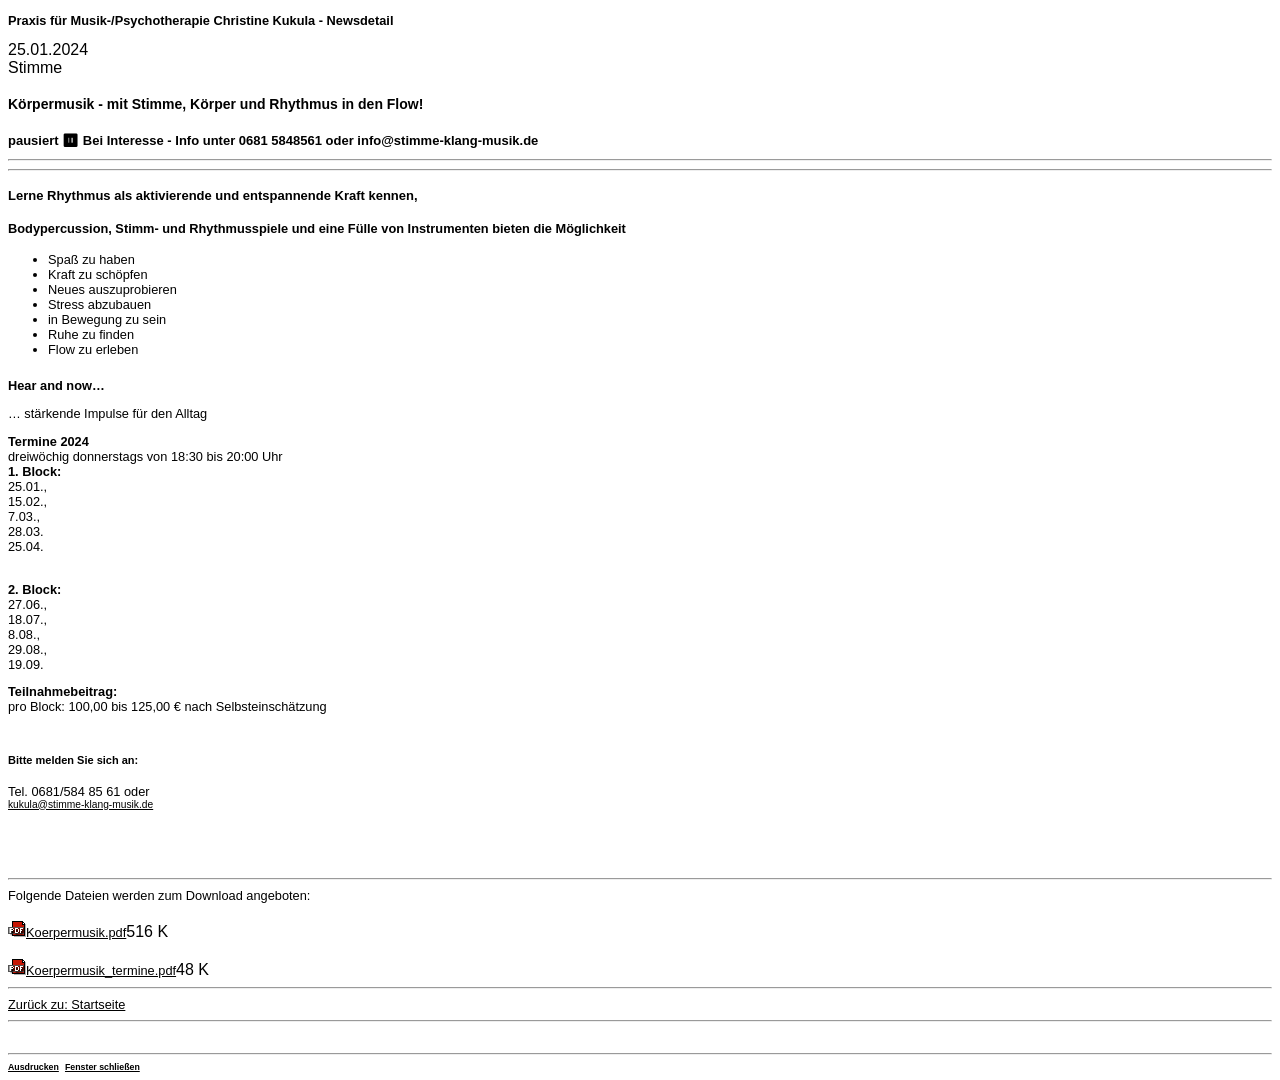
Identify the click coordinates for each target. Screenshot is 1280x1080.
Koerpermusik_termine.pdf (101, 970)
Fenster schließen (102, 1067)
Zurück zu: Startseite (66, 1004)
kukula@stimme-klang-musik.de (80, 804)
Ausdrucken (33, 1067)
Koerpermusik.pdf (76, 932)
